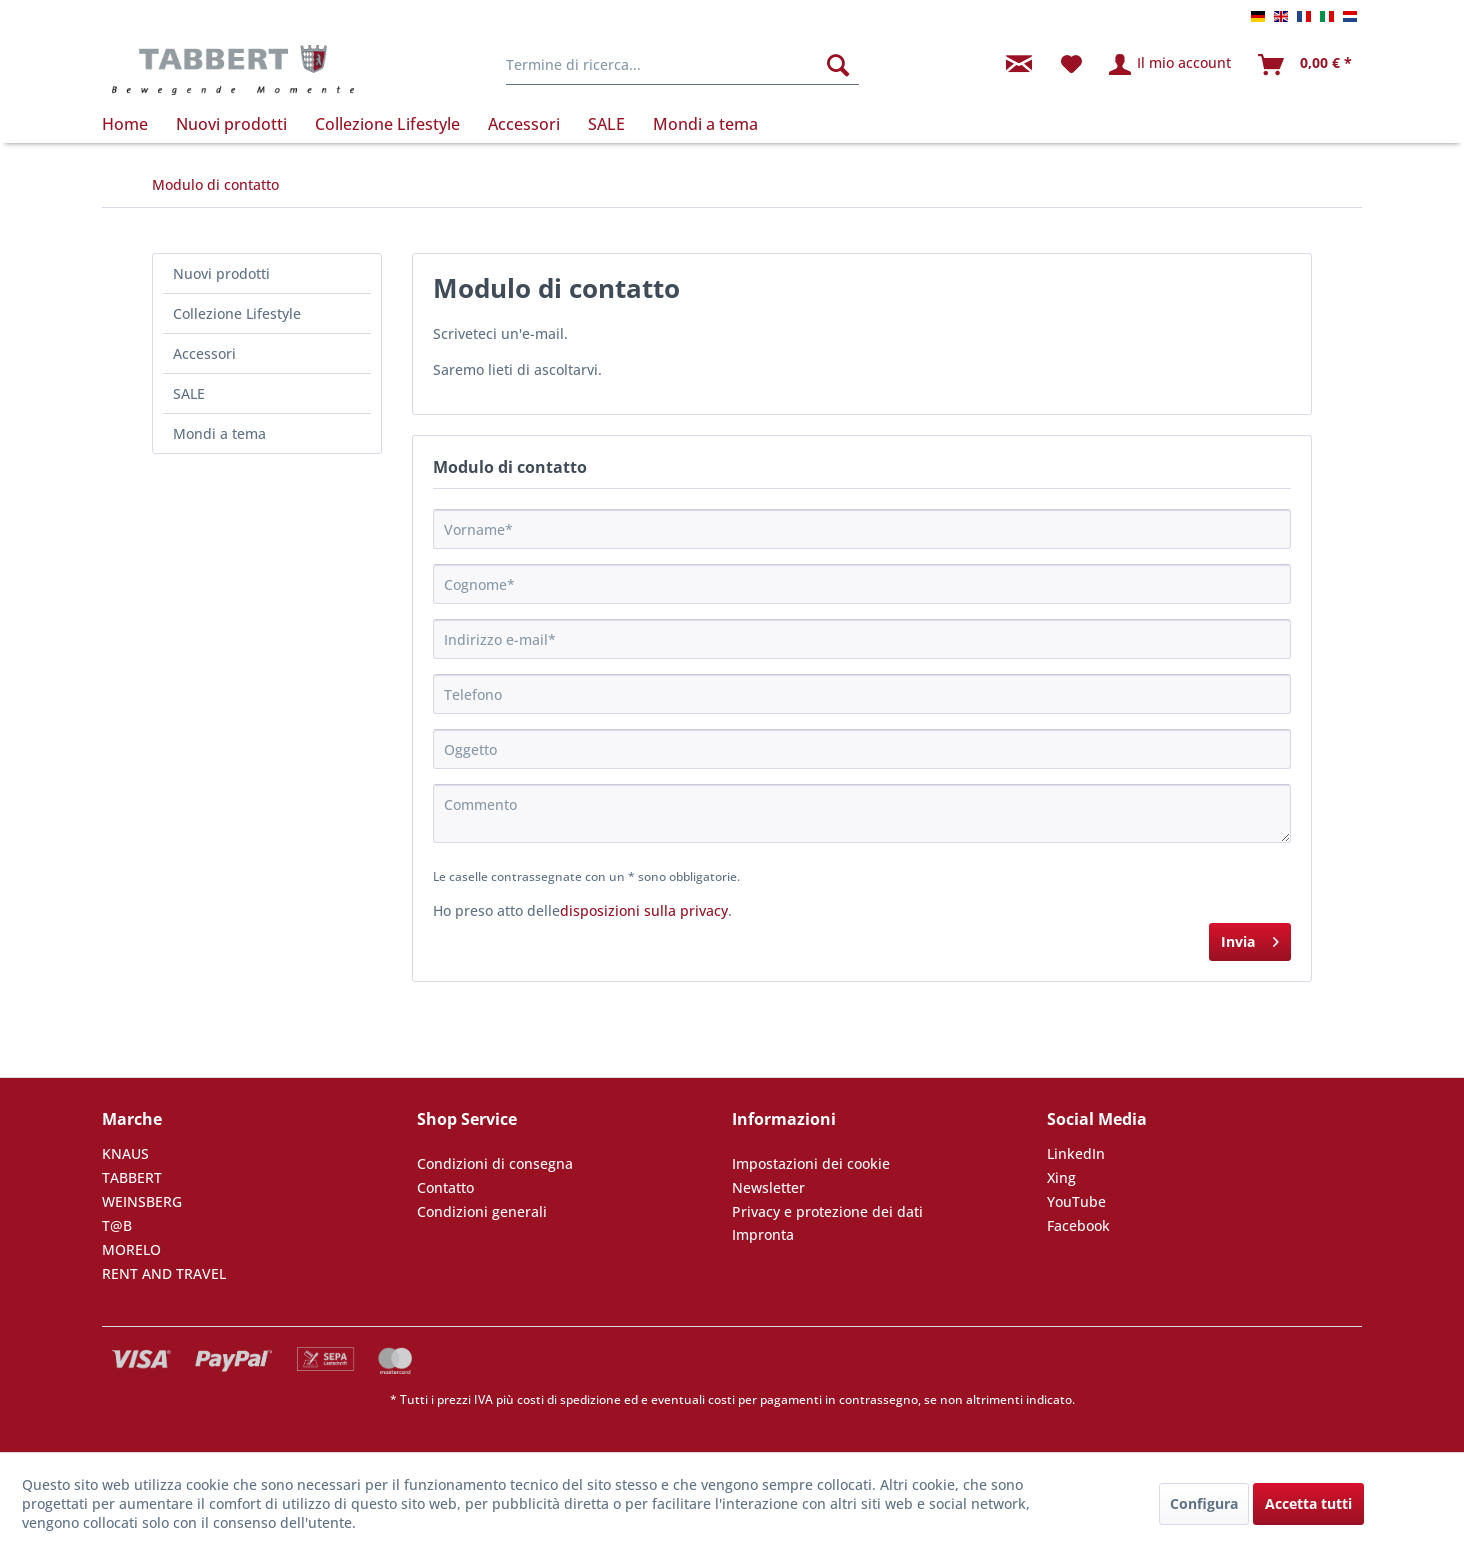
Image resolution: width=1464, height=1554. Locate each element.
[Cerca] (838, 65)
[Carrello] (1306, 65)
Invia (1250, 938)
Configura (1204, 1503)
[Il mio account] (1171, 65)
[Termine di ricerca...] (682, 65)
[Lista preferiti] (1071, 65)
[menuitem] (682, 65)
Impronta (763, 1234)
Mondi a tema (219, 433)
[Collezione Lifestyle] (387, 124)
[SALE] (606, 124)
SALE (189, 393)
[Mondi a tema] (705, 124)
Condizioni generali (482, 1211)
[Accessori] (524, 124)
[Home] (132, 124)
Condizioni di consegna (495, 1163)
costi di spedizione (569, 1399)
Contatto (445, 1187)
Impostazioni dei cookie (811, 1163)
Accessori (204, 353)
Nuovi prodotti (221, 273)
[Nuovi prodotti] (231, 124)
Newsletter (768, 1187)
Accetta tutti (1308, 1503)
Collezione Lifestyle (237, 313)
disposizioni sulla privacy (644, 910)
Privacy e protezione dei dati (827, 1211)
